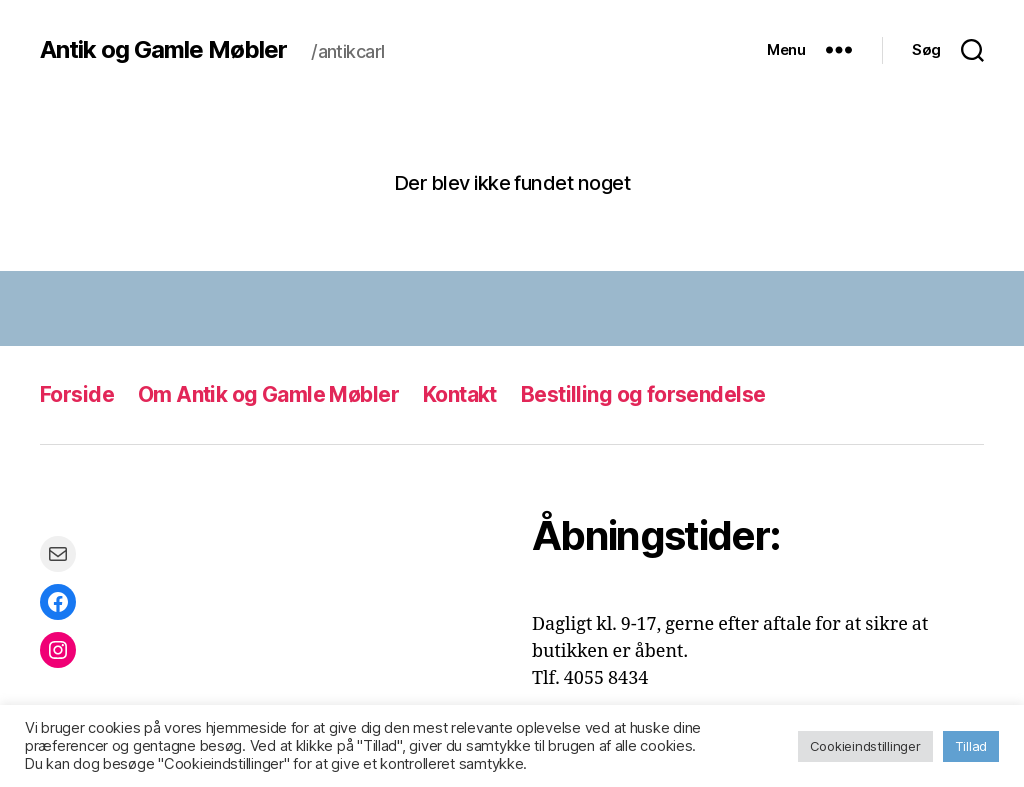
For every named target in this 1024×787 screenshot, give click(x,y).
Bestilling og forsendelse (643, 394)
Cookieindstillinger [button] (865, 746)
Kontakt (460, 394)
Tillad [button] (971, 746)
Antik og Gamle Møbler (163, 50)
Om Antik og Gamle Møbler (268, 394)
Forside (77, 394)
